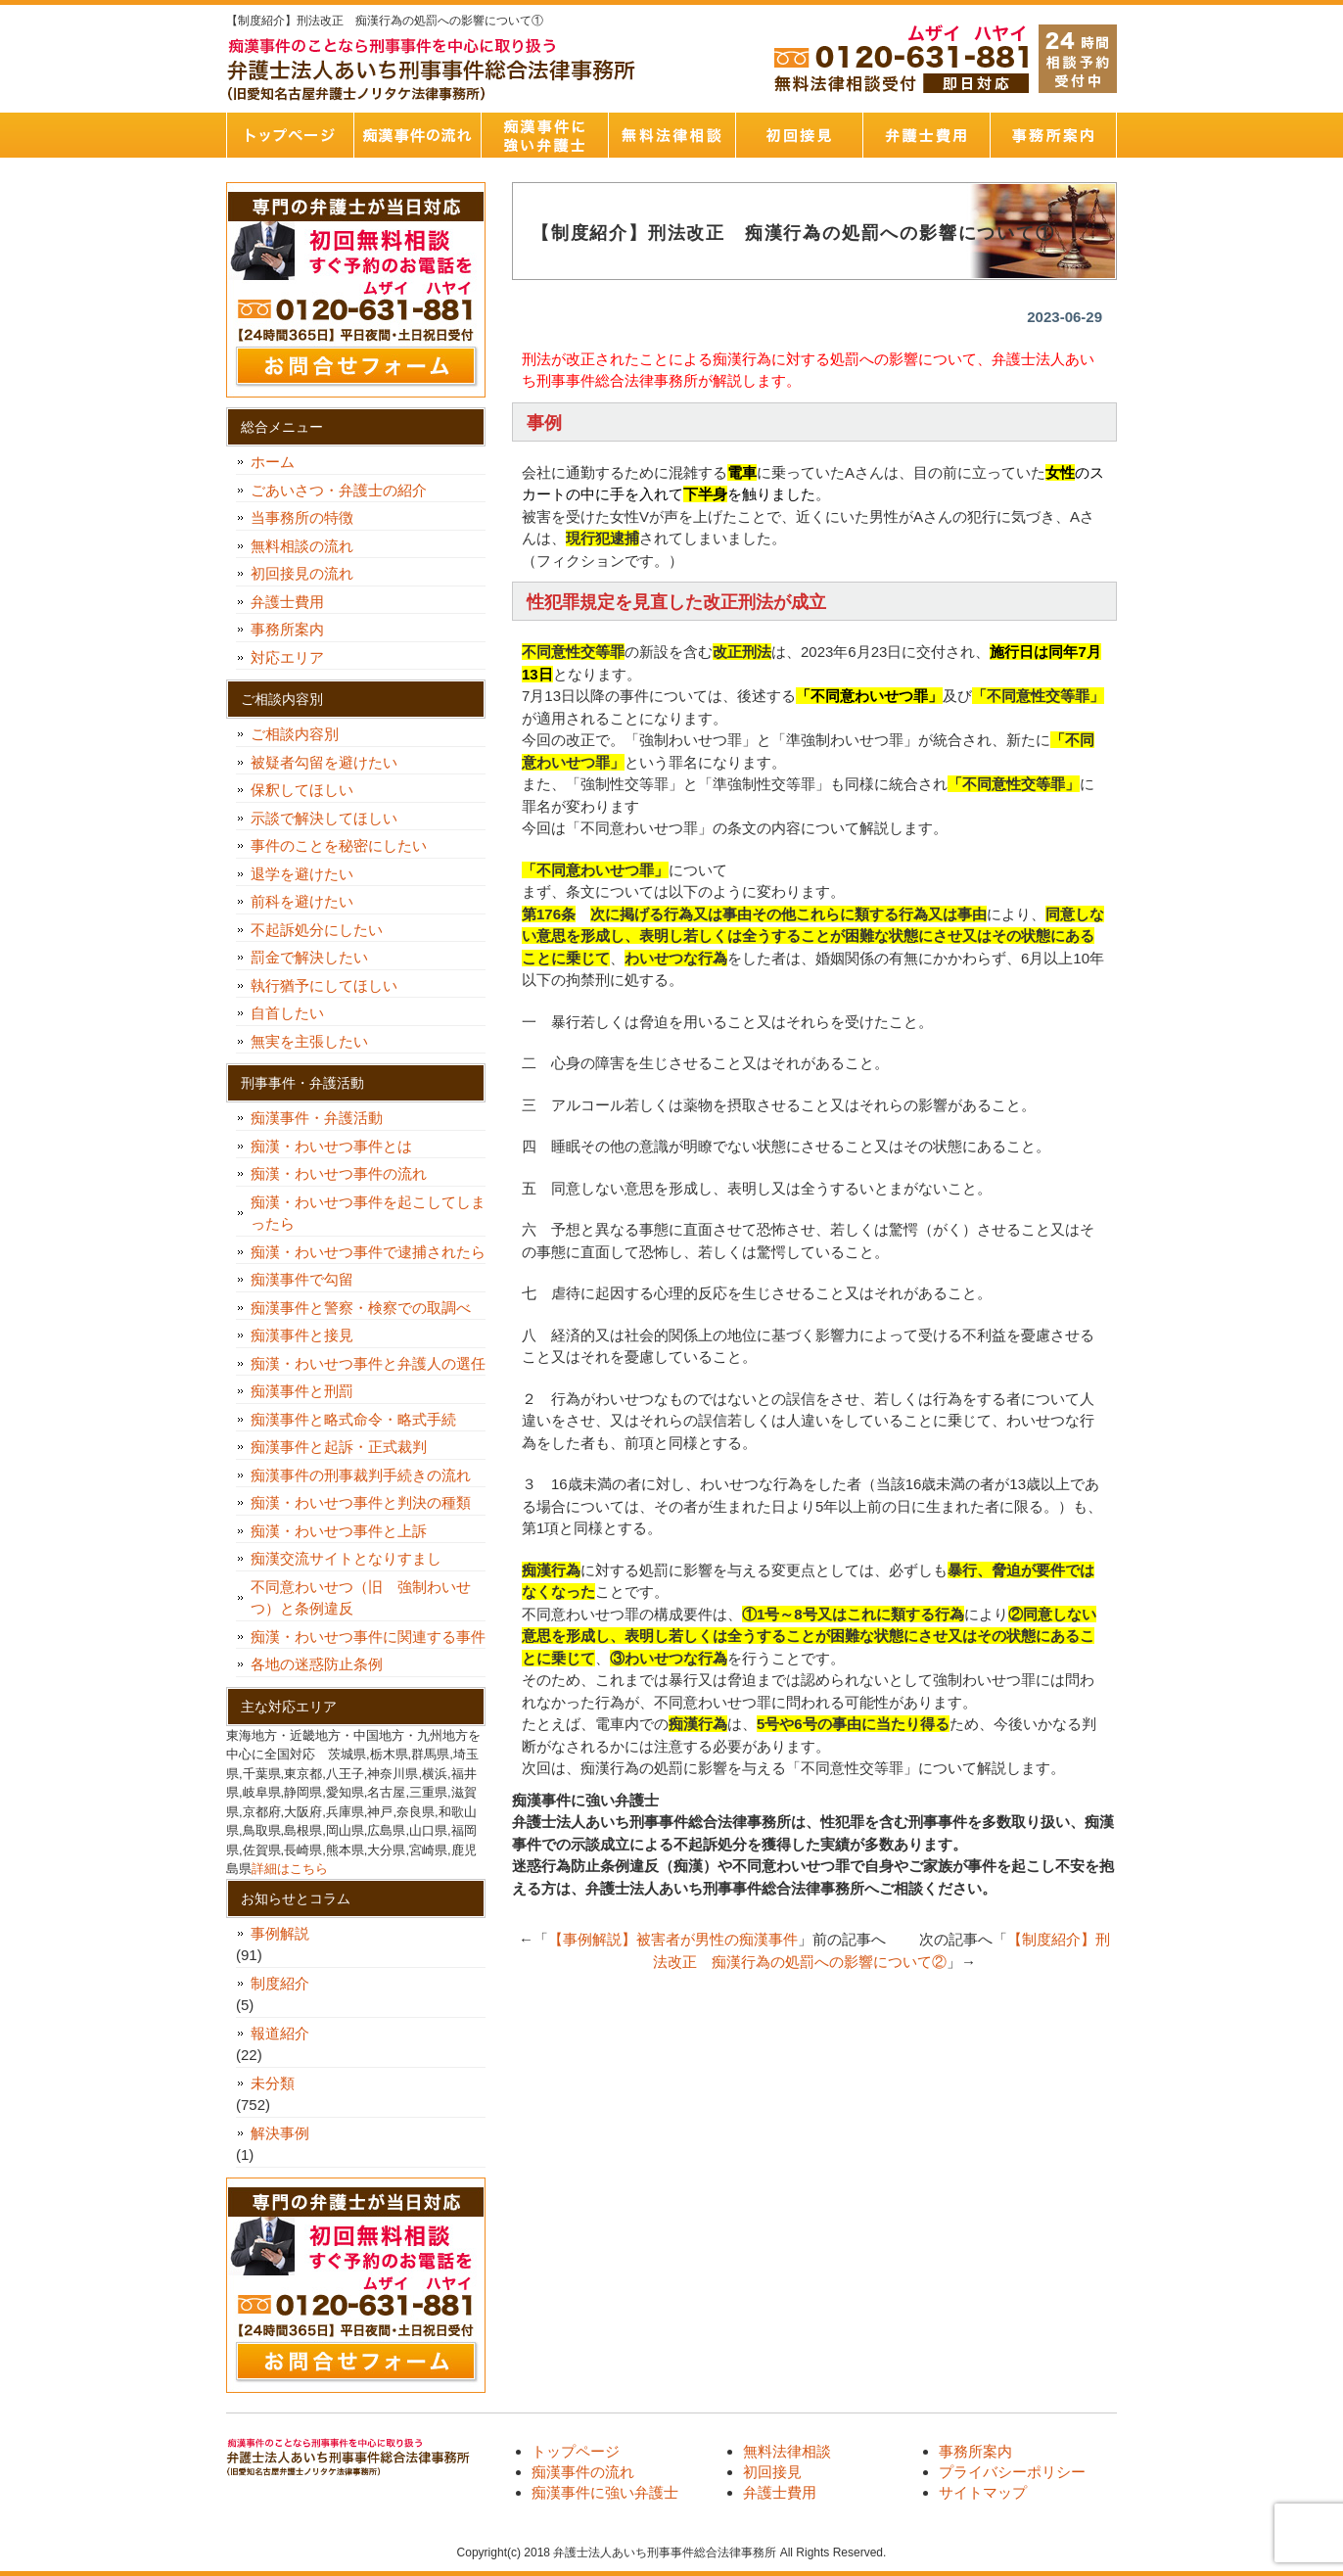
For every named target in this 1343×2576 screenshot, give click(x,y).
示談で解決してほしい (324, 818)
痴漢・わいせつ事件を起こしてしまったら (368, 1213)
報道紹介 (280, 2033)
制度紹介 (280, 1983)
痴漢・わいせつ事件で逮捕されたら (368, 1251)
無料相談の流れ (302, 546)
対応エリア (287, 657)
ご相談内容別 (295, 734)
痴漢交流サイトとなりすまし (353, 1558)
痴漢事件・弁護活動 (317, 1117)
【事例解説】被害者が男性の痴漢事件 (673, 1939)
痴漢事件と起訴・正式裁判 (339, 1446)
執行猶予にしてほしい (324, 985)
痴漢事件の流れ (417, 135)
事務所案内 (1053, 135)
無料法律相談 (671, 135)
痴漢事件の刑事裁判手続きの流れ (361, 1475)
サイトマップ (983, 2492)
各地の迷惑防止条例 (317, 1664)
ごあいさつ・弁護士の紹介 (339, 490)
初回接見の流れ (302, 573)
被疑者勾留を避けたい (331, 762)
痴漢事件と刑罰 (302, 1390)
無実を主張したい (309, 1041)
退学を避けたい (309, 874)
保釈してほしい (309, 789)
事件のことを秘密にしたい (346, 845)
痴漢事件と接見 (302, 1335)
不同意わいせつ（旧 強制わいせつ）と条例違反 (361, 1597)
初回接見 (798, 135)
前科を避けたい (302, 901)
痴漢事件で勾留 (302, 1279)
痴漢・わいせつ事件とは (331, 1146)
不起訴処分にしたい (317, 929)
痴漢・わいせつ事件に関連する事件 (368, 1636)
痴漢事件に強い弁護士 (544, 135)
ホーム (273, 461)
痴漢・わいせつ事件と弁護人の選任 (368, 1363)
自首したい (295, 1013)
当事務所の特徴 (302, 517)
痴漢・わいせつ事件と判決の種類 (368, 1502)
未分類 (273, 2083)
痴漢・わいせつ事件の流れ (339, 1173)
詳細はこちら (290, 1868)
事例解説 (280, 1933)
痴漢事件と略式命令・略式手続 (353, 1419)
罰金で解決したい (309, 957)
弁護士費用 (926, 135)
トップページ (289, 135)
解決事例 (280, 2133)
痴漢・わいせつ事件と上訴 (339, 1530)
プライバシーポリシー (1012, 2471)
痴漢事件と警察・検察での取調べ (361, 1307)
